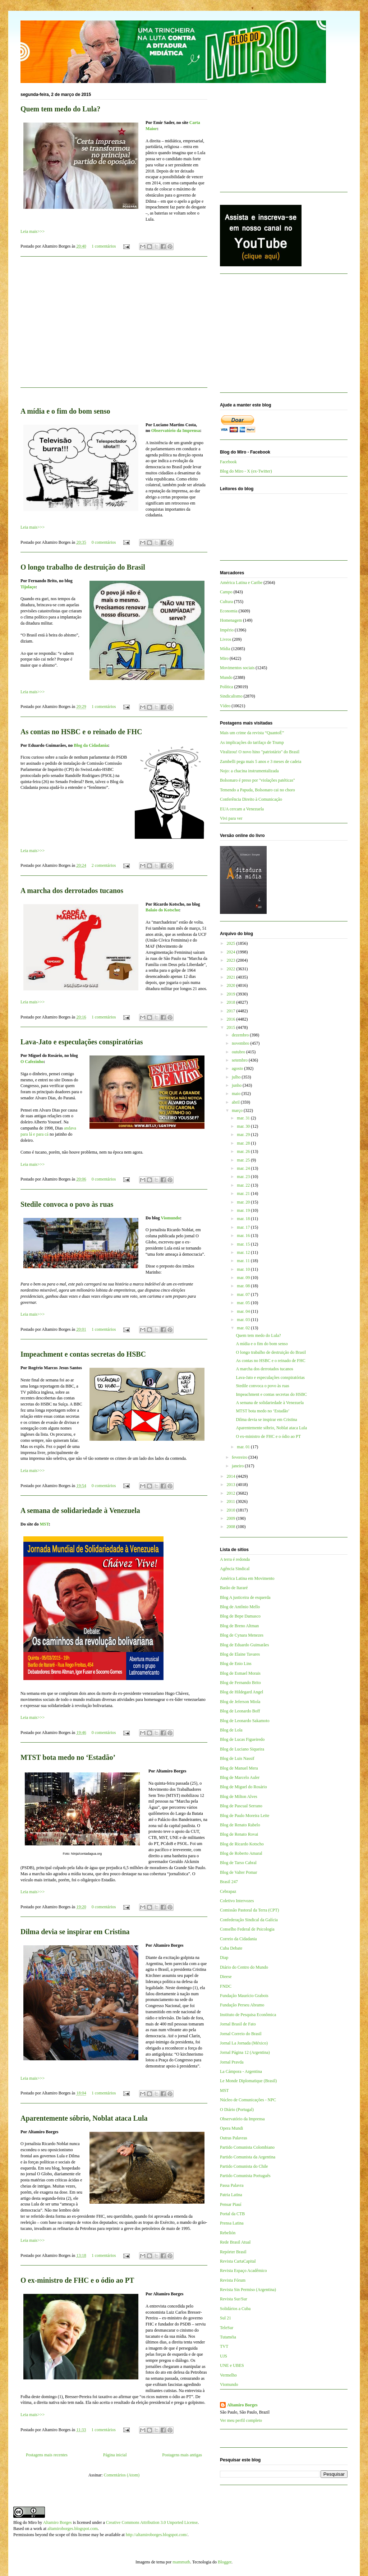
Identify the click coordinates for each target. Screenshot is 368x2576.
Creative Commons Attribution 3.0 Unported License (152, 2522)
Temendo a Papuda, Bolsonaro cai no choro (257, 789)
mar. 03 (244, 1319)
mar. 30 (244, 1126)
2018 (231, 1002)
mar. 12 (244, 1252)
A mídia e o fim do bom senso (65, 411)
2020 (231, 985)
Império (227, 629)
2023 (231, 960)
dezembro (241, 1035)
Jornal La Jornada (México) (244, 2043)
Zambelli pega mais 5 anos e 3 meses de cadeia (260, 761)
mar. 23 (244, 1176)
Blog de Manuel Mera (239, 1768)
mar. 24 (244, 1168)
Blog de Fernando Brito (240, 1682)
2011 (231, 1501)
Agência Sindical (234, 1568)
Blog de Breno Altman (239, 1625)
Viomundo (170, 1217)
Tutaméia (228, 2337)
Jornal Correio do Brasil (241, 2033)
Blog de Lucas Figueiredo (242, 1739)
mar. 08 (244, 1285)
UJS (223, 2356)
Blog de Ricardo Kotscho (242, 1843)
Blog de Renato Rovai (239, 1834)
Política (226, 686)
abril (236, 1102)
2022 (231, 968)
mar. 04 (244, 1311)
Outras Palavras (233, 2137)
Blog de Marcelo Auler (239, 1777)
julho (237, 1077)
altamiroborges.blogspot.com (72, 2528)
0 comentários (104, 542)
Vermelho (228, 2375)
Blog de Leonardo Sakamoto (245, 1720)
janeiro (238, 1465)
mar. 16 (244, 1235)
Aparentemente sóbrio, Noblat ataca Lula (84, 2118)
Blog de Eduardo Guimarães (244, 1644)
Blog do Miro (25, 2522)
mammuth (181, 2561)
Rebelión (227, 2232)
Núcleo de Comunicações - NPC (248, 2099)
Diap (224, 1957)
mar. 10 (244, 1269)
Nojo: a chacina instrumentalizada (249, 770)
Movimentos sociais (237, 667)
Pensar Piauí (231, 2204)
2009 (231, 1518)
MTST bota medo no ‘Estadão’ (67, 1757)
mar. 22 (244, 1185)
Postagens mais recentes (47, 2454)
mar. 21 (244, 1193)
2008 (231, 1526)
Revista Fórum (232, 2280)
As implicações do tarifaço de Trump (252, 742)
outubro (239, 1051)
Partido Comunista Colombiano (247, 2147)
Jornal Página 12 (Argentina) (245, 2052)
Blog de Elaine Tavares (240, 1654)
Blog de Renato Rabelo (240, 1824)
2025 (231, 943)
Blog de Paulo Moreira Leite (244, 1815)
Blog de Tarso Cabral (238, 1862)
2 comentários (104, 865)
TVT (224, 2346)
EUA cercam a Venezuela (242, 808)
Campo (226, 591)
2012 (231, 1493)
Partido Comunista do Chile (244, 2166)
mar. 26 (244, 1151)
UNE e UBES (232, 2365)
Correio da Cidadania (238, 1938)
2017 (231, 1010)
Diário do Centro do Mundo (244, 1967)
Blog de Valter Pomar (238, 1872)
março (238, 1110)
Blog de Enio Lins (236, 1663)
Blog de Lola (231, 1730)
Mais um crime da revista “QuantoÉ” (252, 732)
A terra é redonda (235, 1559)
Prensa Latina (232, 2223)
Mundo (226, 677)
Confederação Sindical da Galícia (249, 1919)
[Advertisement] (113, 326)
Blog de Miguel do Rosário (243, 1786)
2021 (231, 977)
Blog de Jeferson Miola (240, 1701)
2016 (231, 1019)
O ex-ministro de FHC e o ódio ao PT (77, 2280)
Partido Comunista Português (245, 2175)
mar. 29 (244, 1134)
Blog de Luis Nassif (237, 1758)
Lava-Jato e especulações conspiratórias (81, 1042)
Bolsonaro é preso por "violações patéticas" (257, 780)
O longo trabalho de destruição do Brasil (82, 567)
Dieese (226, 1976)
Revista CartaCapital (238, 2261)
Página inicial (115, 2454)
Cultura (226, 601)
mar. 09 (244, 1277)
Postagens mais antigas (182, 2454)
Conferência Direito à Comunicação (251, 799)
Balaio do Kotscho (162, 909)
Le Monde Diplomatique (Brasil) (248, 2080)
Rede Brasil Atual (235, 2242)
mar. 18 (244, 1218)
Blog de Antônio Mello (240, 1606)
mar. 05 (244, 1302)
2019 (231, 994)
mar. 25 (244, 1160)
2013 (231, 1484)
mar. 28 (244, 1143)
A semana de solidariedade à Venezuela (80, 1510)
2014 (231, 1476)
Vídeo (225, 705)
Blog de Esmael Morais (240, 1673)
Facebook (228, 461)
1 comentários (104, 246)
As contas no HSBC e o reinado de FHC (81, 732)
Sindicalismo (231, 696)
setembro (240, 1060)
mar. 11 (244, 1260)
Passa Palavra (232, 2185)
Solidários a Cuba (235, 2308)
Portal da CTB (232, 2213)
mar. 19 (244, 1210)
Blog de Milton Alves (238, 1796)
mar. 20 (244, 1202)
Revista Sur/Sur (233, 2298)
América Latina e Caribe (241, 582)
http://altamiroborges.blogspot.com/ (157, 2534)
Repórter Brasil (233, 2251)
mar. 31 (244, 1118)
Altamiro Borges (242, 2404)
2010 (231, 1510)
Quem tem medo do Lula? (60, 109)
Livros (225, 639)
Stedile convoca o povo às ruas (66, 1204)
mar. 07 (244, 1294)
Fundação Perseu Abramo (242, 2004)
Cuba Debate (231, 1948)
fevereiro (240, 1457)
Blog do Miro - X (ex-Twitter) (246, 471)
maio (237, 1093)
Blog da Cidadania (91, 745)
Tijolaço (28, 586)
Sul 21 (225, 2317)
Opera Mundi (231, 2128)
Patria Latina (231, 2194)
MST (44, 1524)
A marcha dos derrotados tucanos (71, 890)
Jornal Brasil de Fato (238, 2024)
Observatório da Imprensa (175, 430)
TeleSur (226, 2327)
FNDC (225, 1986)
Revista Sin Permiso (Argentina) (248, 2289)
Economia (229, 610)
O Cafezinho (31, 1061)
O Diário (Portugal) (237, 2109)
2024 (231, 951)
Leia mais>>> (32, 231)
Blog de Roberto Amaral (241, 1853)
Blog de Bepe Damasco (240, 1616)
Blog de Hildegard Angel (241, 1691)
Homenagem (231, 620)
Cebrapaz (228, 1891)
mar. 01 (244, 1446)
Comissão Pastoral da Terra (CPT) (249, 1910)
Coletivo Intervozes (237, 1900)
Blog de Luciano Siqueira (242, 1749)
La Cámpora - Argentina (241, 2071)
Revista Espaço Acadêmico (243, 2270)
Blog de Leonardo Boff (240, 1711)
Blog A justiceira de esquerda (245, 1597)
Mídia (225, 648)
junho (237, 1085)
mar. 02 (244, 1327)
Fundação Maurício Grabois (244, 1995)
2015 (231, 1027)
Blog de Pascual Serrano (241, 1805)
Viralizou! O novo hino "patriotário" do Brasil (259, 751)
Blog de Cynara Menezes (241, 1635)
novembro (241, 1043)
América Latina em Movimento (247, 1578)
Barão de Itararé (234, 1587)
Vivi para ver (231, 818)
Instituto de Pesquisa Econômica (248, 2014)
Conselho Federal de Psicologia (247, 1929)
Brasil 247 (229, 1881)
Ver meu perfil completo (241, 2420)
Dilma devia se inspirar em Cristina (75, 1932)
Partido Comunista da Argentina (247, 2156)
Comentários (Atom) (122, 2475)
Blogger (224, 2561)
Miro (224, 658)
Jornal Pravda (232, 2062)
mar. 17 (244, 1227)
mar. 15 (244, 1244)
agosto (238, 1068)
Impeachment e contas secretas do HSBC (83, 1354)
